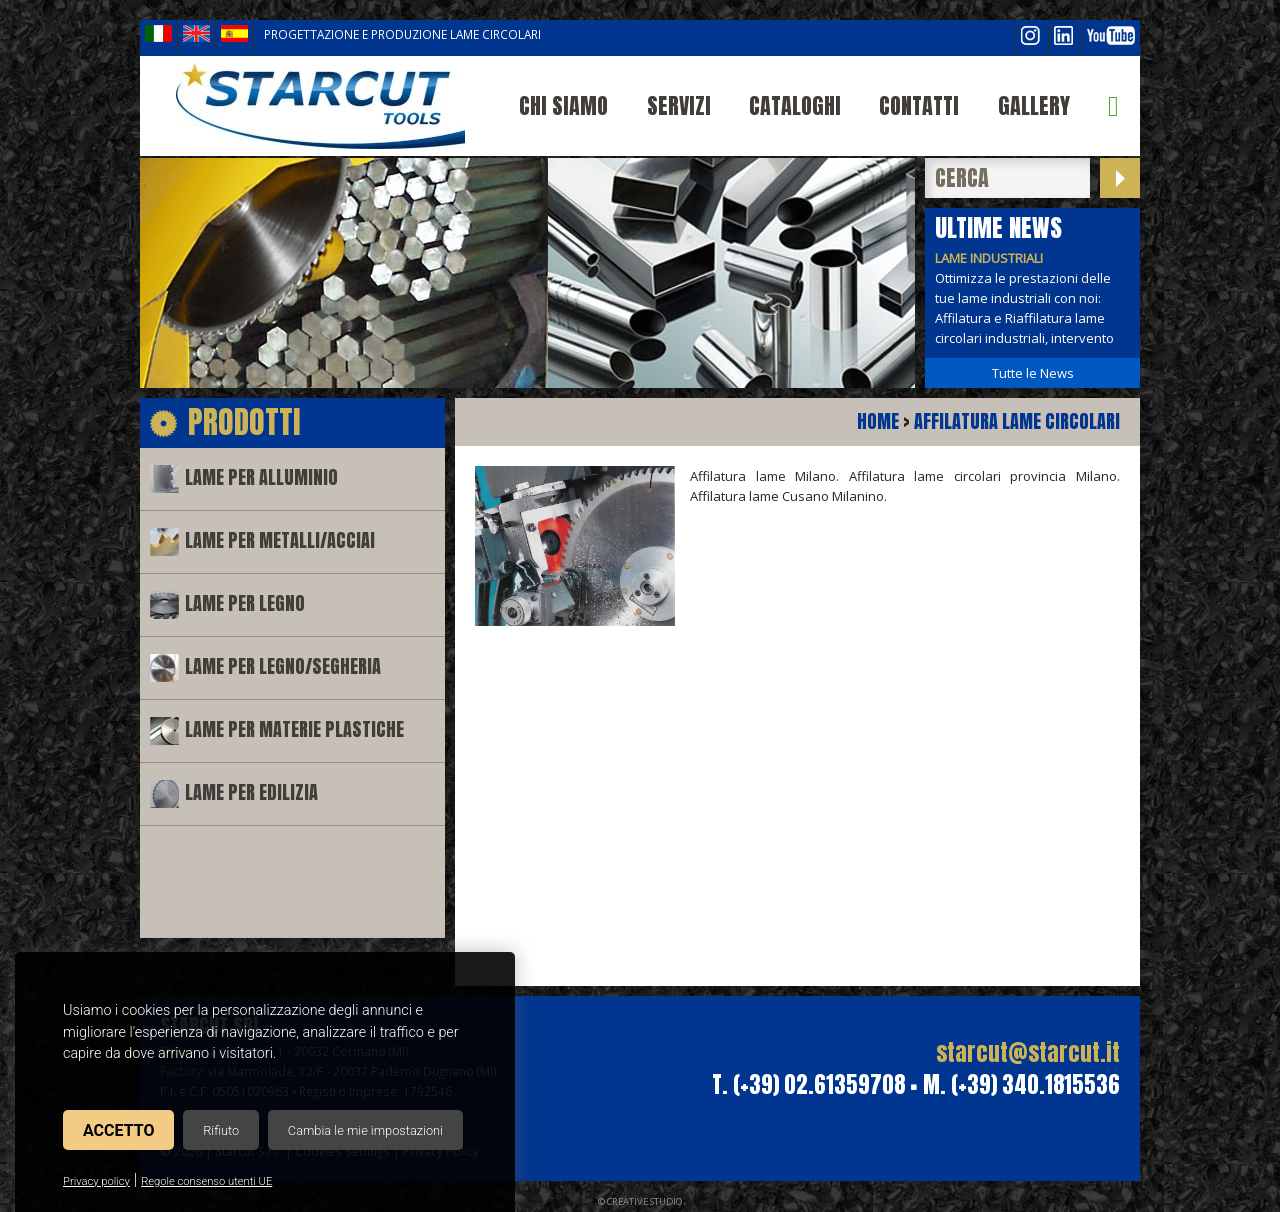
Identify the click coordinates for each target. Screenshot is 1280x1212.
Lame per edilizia (251, 792)
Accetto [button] (118, 1130)
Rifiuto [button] (221, 1130)
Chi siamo (563, 105)
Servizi (679, 105)
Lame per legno (245, 603)
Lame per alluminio (261, 477)
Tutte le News (1033, 373)
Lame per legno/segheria (283, 666)
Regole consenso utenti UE (206, 1181)
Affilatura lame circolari (1017, 421)
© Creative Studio (640, 1201)
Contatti (919, 105)
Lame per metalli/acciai (280, 540)
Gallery (1034, 105)
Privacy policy (96, 1181)
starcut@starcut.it (1028, 1052)
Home (878, 421)
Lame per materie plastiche (294, 729)
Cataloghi (795, 105)
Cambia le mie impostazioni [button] (365, 1130)
